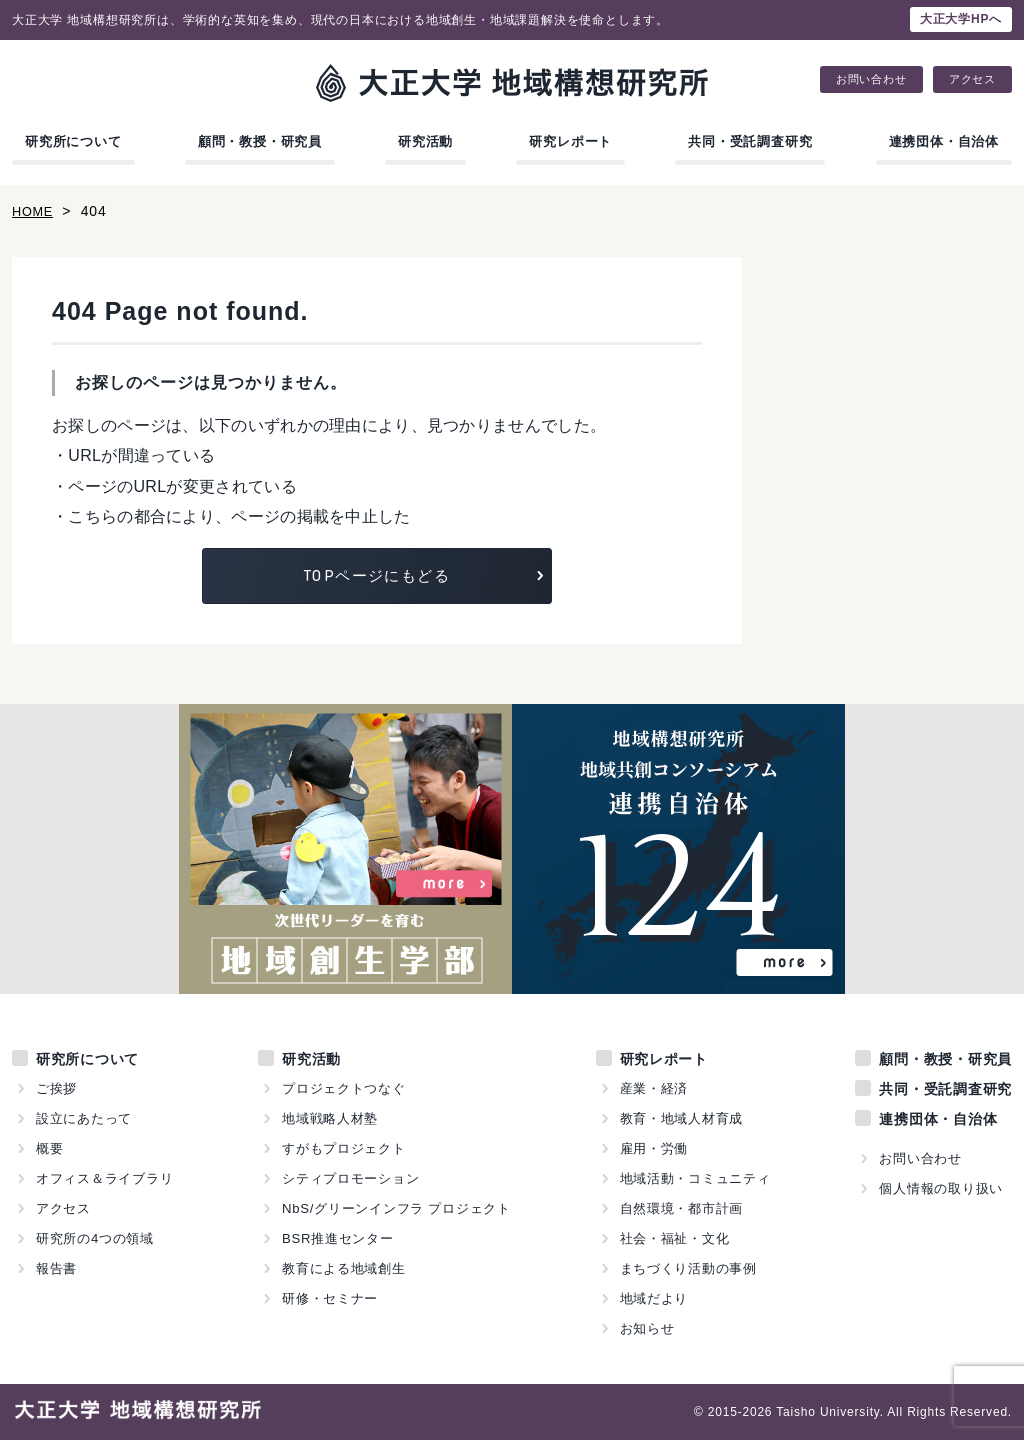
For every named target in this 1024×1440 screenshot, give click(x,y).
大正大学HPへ (961, 19)
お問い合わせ (871, 79)
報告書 (56, 1268)
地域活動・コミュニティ (695, 1178)
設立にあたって (84, 1118)
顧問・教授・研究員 (260, 141)
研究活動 (425, 141)
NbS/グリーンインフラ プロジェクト (397, 1208)
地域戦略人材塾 (330, 1118)
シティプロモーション (351, 1178)
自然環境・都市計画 (681, 1208)
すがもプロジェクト (344, 1148)
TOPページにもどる (377, 575)
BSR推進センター (338, 1238)
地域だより (653, 1298)
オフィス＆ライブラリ (105, 1178)
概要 (50, 1148)
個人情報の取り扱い (941, 1188)
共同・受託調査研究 (750, 141)
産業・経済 (653, 1088)
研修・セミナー (330, 1298)
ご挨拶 (56, 1088)
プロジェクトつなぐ (344, 1088)
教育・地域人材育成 (681, 1118)
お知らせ (646, 1328)
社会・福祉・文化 (674, 1238)
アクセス (972, 79)
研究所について (73, 141)
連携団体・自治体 (944, 141)
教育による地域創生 (344, 1268)
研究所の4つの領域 (95, 1238)
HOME (34, 211)
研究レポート (570, 141)
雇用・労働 (653, 1148)
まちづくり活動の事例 (688, 1268)
